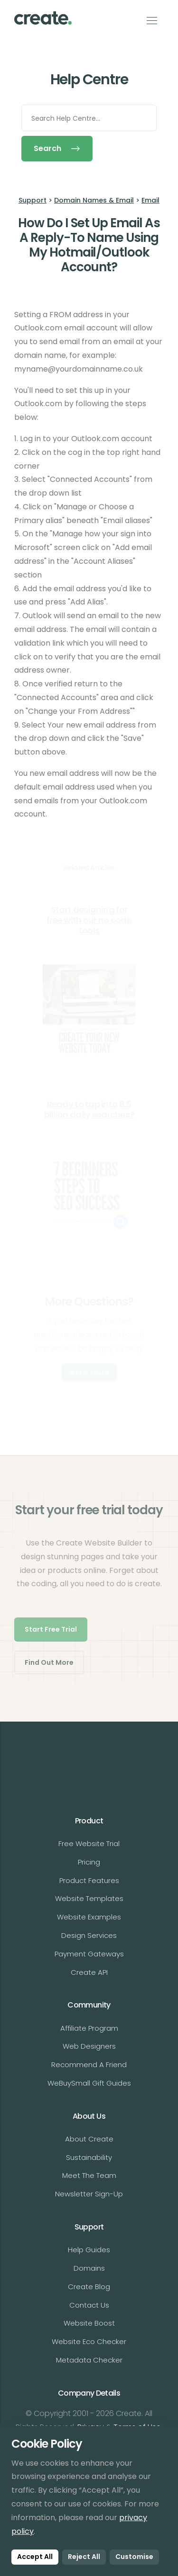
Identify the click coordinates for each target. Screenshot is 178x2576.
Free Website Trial (89, 1843)
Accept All (35, 2556)
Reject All (84, 2556)
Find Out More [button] (49, 1662)
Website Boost (89, 2323)
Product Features (89, 1880)
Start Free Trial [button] (51, 1629)
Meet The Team (89, 2175)
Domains (89, 2268)
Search (57, 148)
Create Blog (89, 2287)
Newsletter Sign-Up (89, 2194)
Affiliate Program (89, 2028)
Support (33, 200)
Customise (134, 2556)
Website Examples (89, 1917)
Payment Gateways (89, 1954)
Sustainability (89, 2157)
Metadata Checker (89, 2360)
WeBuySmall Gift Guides (89, 2083)
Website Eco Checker (89, 2341)
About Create (89, 2139)
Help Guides (89, 2250)
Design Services (89, 1935)
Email (150, 200)
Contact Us (89, 2305)
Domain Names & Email (94, 200)
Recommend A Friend (89, 2065)
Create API (89, 1972)
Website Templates (89, 1898)
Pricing (89, 1862)
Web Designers (89, 2046)
